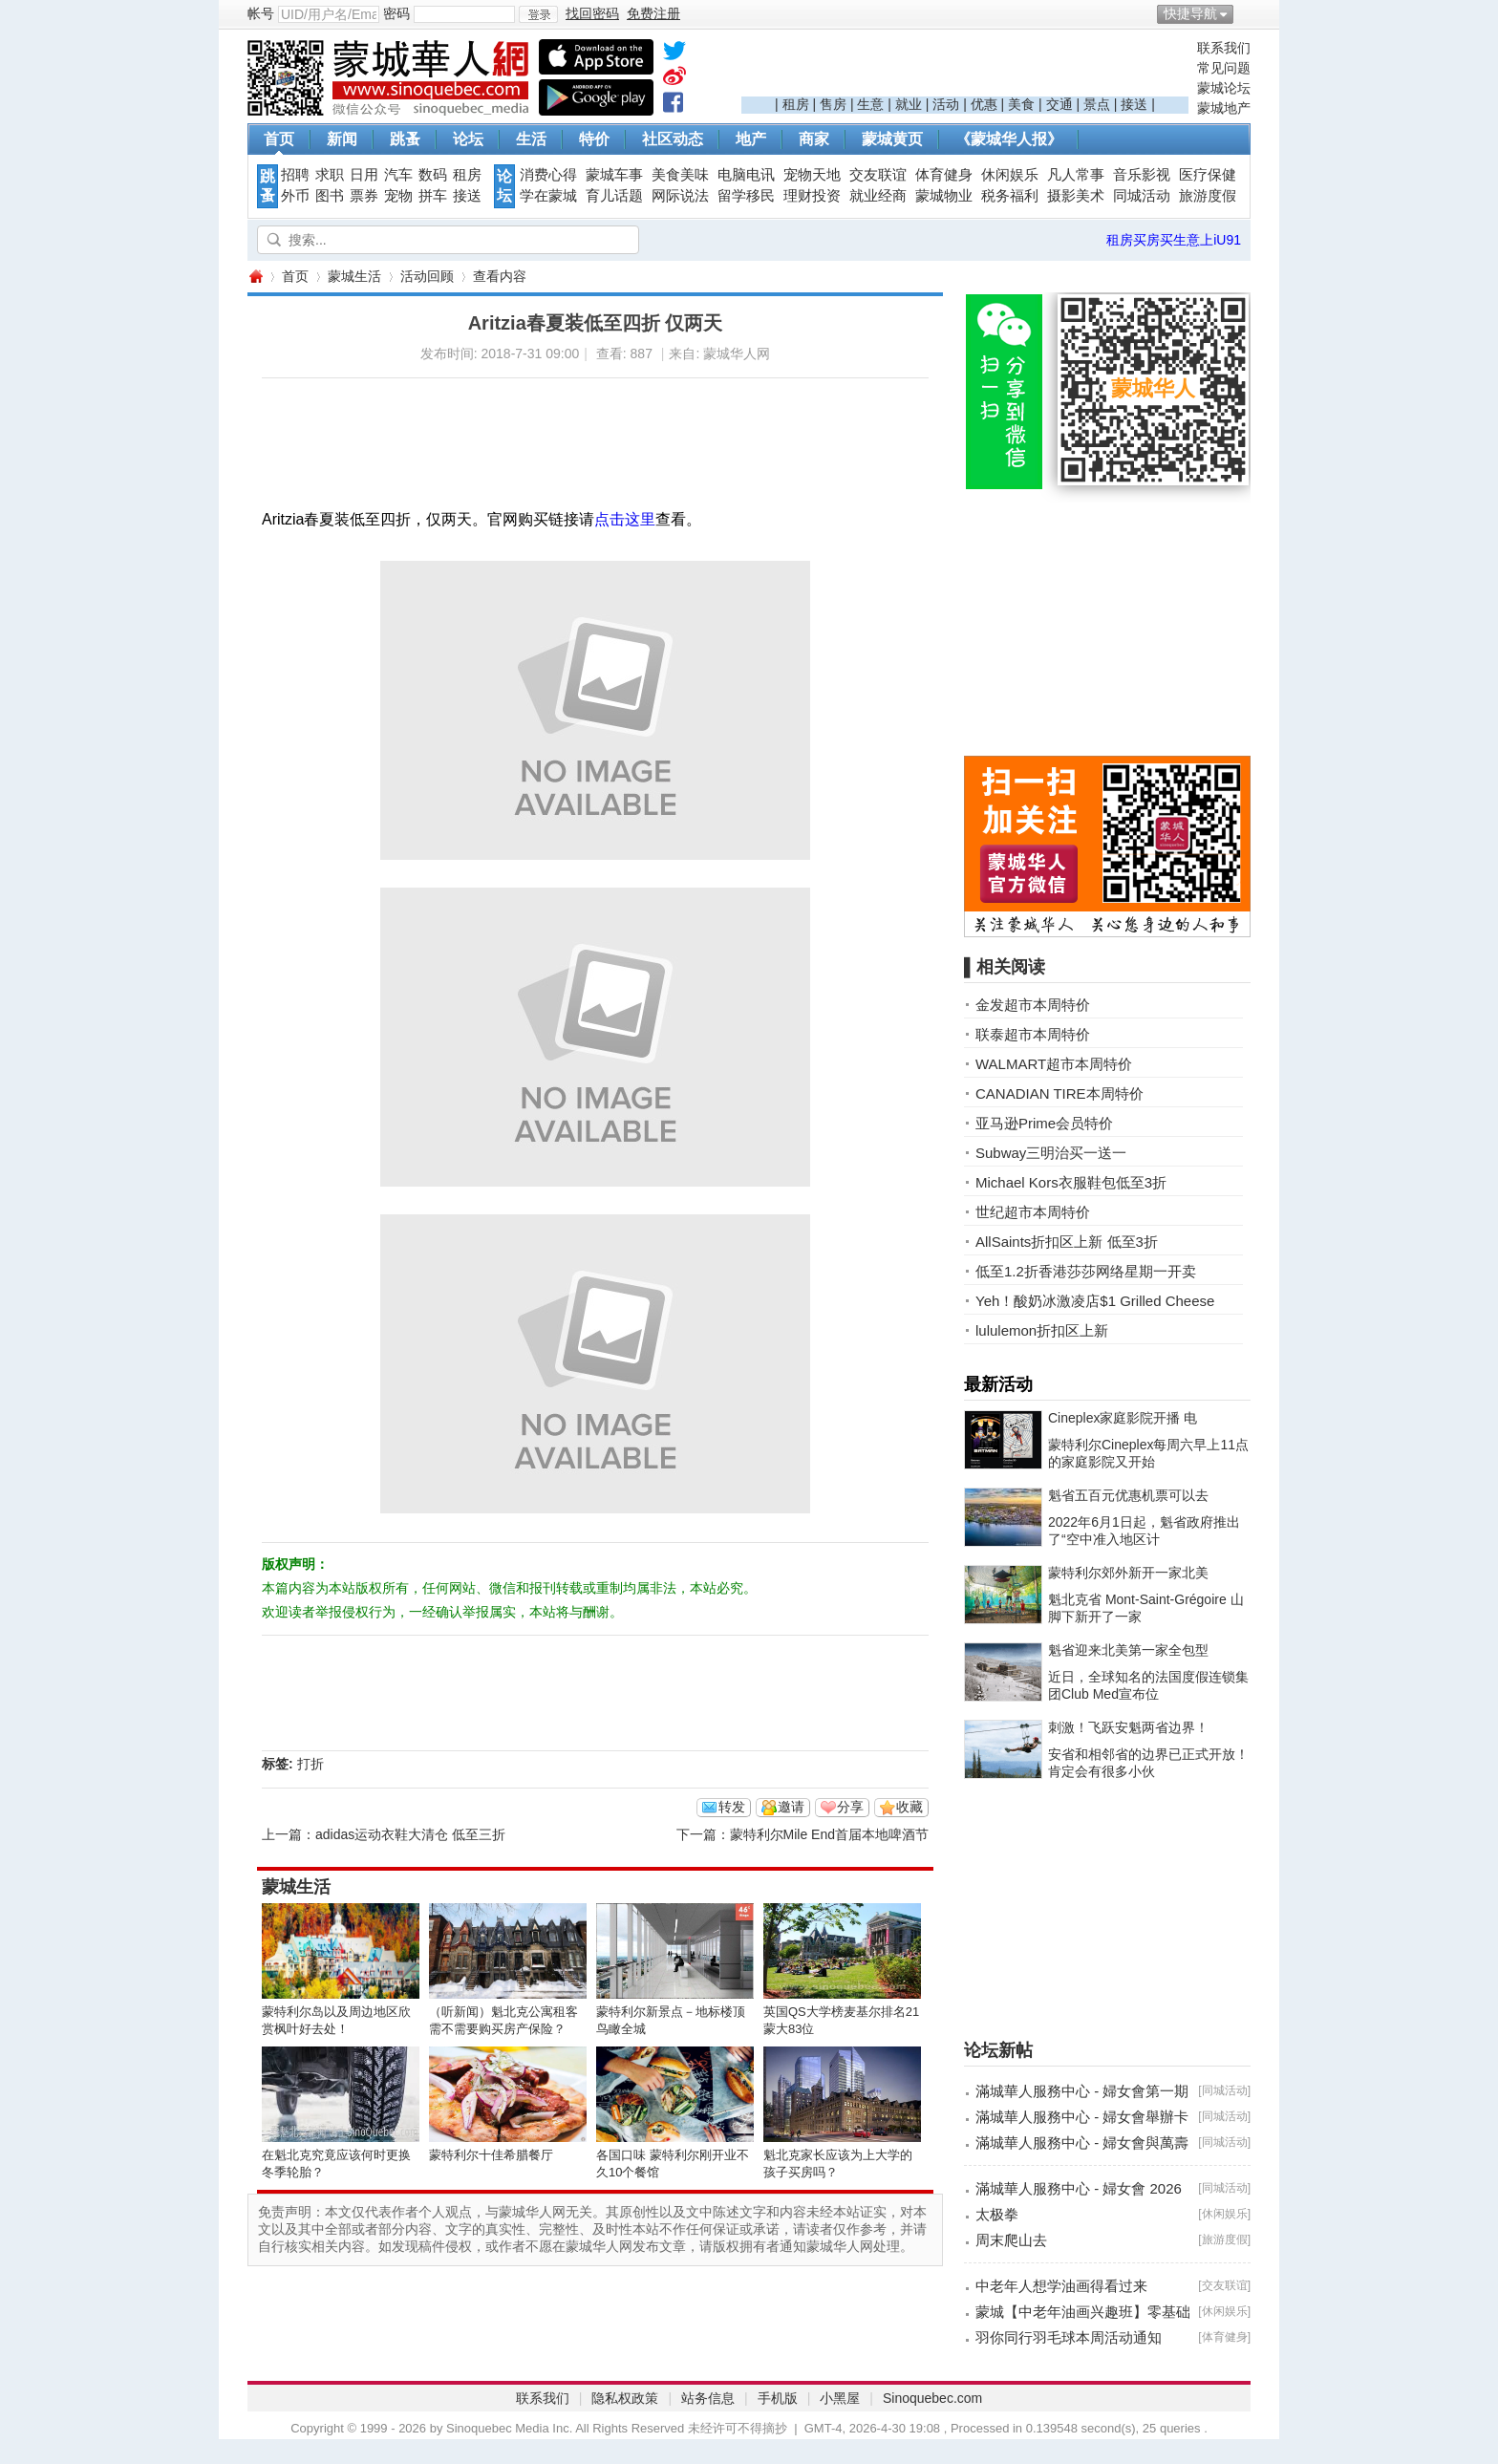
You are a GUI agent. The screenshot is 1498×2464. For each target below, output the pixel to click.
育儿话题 (614, 196)
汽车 (398, 174)
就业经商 (878, 196)
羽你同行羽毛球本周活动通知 (1068, 2337)
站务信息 (708, 2398)
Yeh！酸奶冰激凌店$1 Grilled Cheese (1094, 1301)
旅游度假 (1207, 196)
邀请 (791, 1806)
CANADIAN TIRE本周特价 (1059, 1093)
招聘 (295, 174)
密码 (396, 13)
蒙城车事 (614, 174)
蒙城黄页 (892, 139)
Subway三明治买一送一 (1050, 1153)
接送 (1134, 104)
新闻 (342, 139)
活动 (945, 104)
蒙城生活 (354, 276)
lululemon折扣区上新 (1041, 1330)
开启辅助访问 (1246, 13)
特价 (594, 139)
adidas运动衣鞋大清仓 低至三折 (410, 1834)
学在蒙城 (548, 196)
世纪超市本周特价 (1032, 1212)
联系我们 (1224, 47)
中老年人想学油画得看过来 (1061, 2286)
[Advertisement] (964, 67)
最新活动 (998, 1384)
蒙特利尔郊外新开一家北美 (1128, 1572)
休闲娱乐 (1009, 174)
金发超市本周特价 (1032, 1004)
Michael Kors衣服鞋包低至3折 (1070, 1182)
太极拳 (996, 2214)
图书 (329, 196)
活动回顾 (427, 276)
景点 (1096, 104)
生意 (870, 104)
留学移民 (746, 196)
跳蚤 (405, 139)
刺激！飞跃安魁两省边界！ (1128, 1727)
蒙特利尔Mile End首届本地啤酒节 (829, 1834)
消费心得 (548, 174)
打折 (310, 1763)
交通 (1059, 104)
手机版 (778, 2398)
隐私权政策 (624, 2398)
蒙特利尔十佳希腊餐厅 (491, 2155)
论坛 (468, 139)
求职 (329, 174)
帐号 (260, 13)
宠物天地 (812, 174)
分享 (850, 1806)
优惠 (984, 104)
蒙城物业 (944, 196)
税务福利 (1009, 196)
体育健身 (944, 174)
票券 (364, 196)
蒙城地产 (1224, 108)
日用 (364, 174)
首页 (279, 139)
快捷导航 (1190, 13)
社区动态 (672, 139)
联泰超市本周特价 (1032, 1034)
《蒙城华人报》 (1008, 139)
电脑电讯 (746, 174)
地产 (751, 139)
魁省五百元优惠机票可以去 (1128, 1495)
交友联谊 (878, 174)
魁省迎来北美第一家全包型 (1128, 1650)
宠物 (398, 196)
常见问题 (1224, 67)
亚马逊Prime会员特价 (1044, 1123)
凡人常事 (1075, 174)
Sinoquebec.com (932, 2398)
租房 (795, 104)
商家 (814, 139)
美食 (1021, 104)
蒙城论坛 (1224, 88)
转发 (731, 1806)
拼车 (432, 196)
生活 (531, 139)
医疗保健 (1207, 174)
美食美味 (680, 174)
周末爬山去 (1011, 2240)
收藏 (909, 1806)
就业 (908, 104)
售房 (833, 104)
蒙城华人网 (255, 276)
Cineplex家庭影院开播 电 (1122, 1417)
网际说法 (680, 196)
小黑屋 (840, 2398)
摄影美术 (1075, 196)
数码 (432, 174)
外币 (295, 196)
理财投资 (812, 196)
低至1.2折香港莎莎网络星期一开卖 (1085, 1271)
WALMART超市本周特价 (1053, 1064)
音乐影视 (1141, 174)
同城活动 (1141, 196)
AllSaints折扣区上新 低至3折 (1066, 1241)
